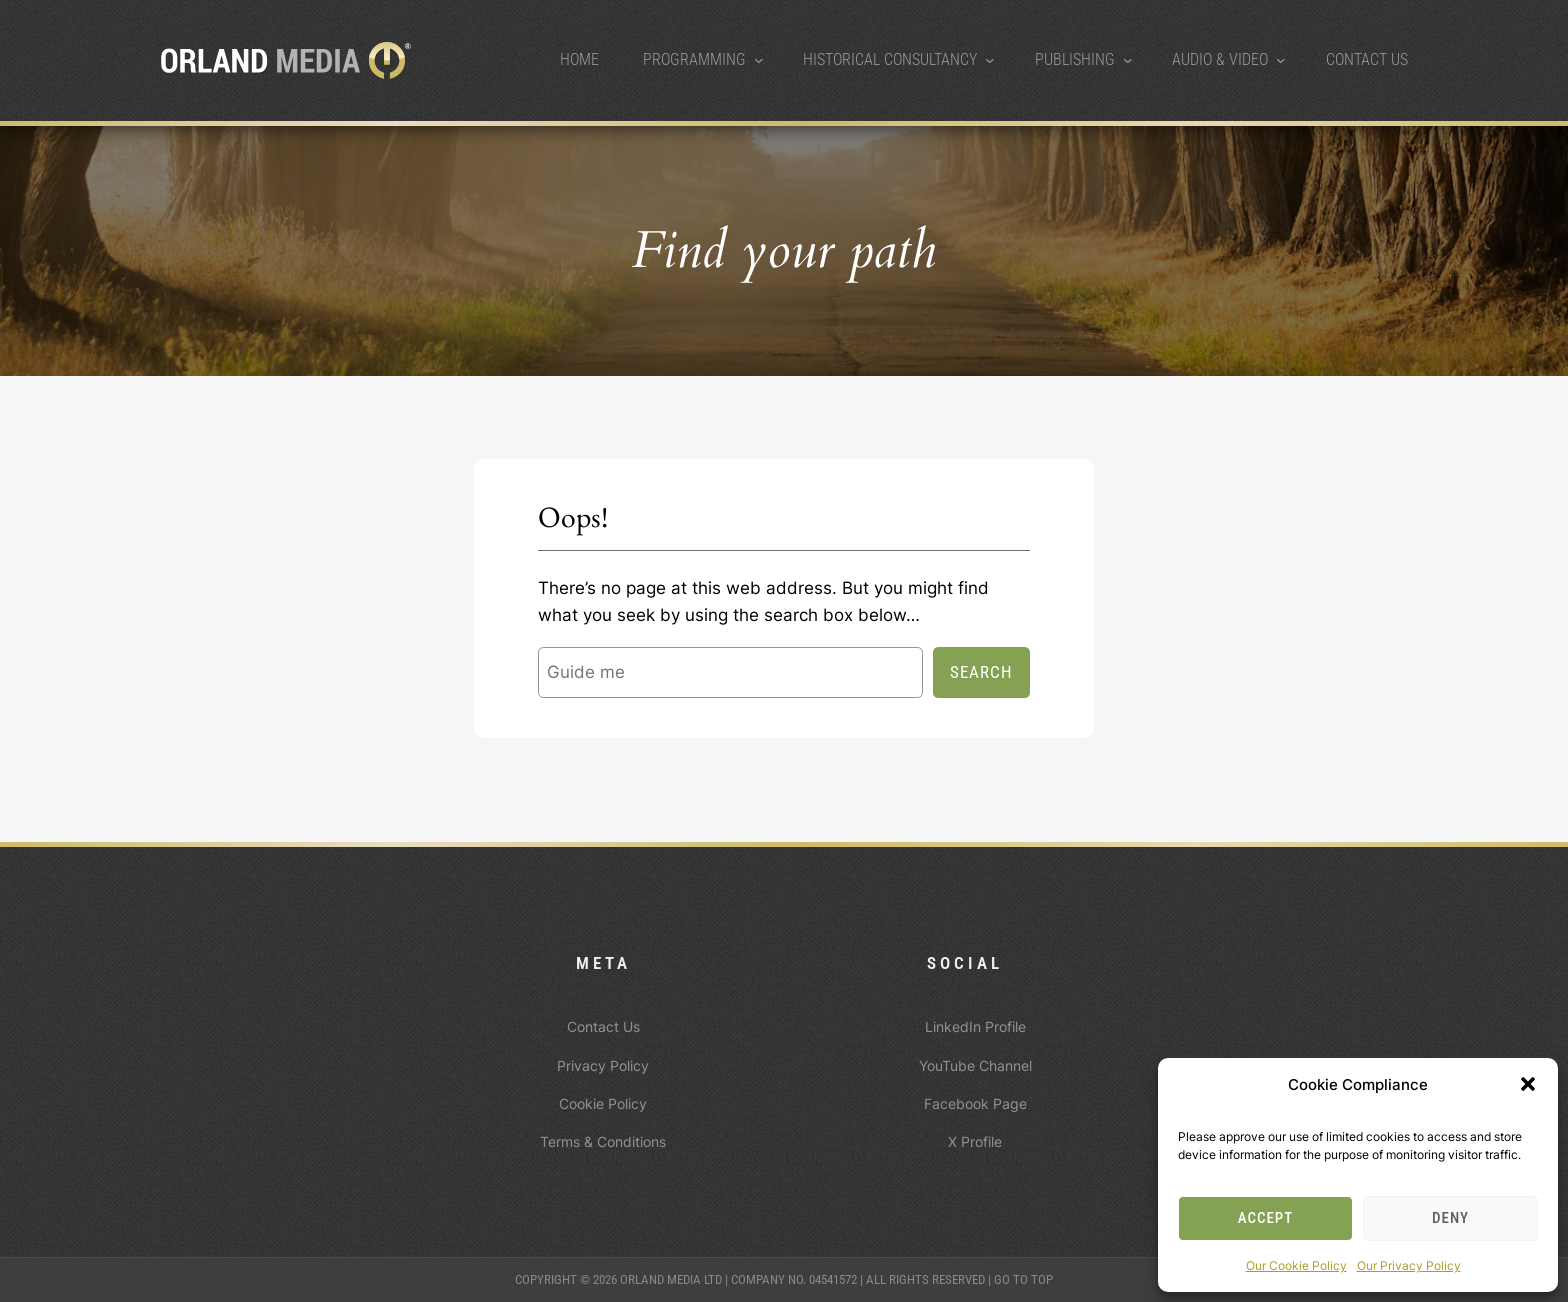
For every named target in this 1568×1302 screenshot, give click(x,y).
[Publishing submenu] (1128, 60)
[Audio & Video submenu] (1281, 60)
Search (981, 672)
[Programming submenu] (759, 60)
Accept (1266, 1218)
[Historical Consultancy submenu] (990, 60)
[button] (1528, 1084)
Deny (1450, 1218)
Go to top (1023, 1279)
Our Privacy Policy (1409, 1265)
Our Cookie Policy (1296, 1265)
